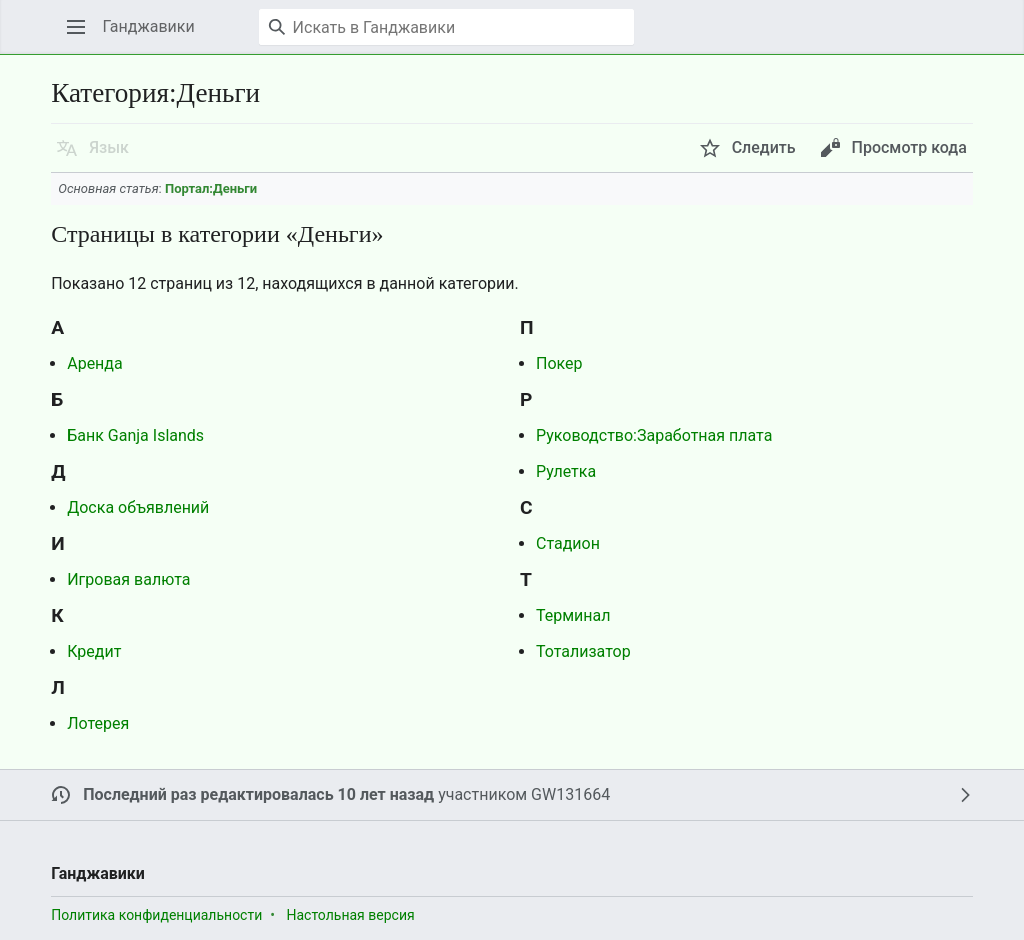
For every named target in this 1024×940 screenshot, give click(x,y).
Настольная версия (350, 915)
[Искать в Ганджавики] (446, 27)
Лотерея (98, 723)
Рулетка (566, 471)
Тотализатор (583, 651)
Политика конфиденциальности (156, 915)
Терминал (573, 615)
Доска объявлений (138, 507)
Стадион (568, 543)
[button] (76, 27)
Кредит (94, 651)
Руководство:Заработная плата (654, 435)
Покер (559, 363)
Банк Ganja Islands (135, 435)
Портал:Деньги (211, 188)
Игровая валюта (128, 579)
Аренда (95, 363)
